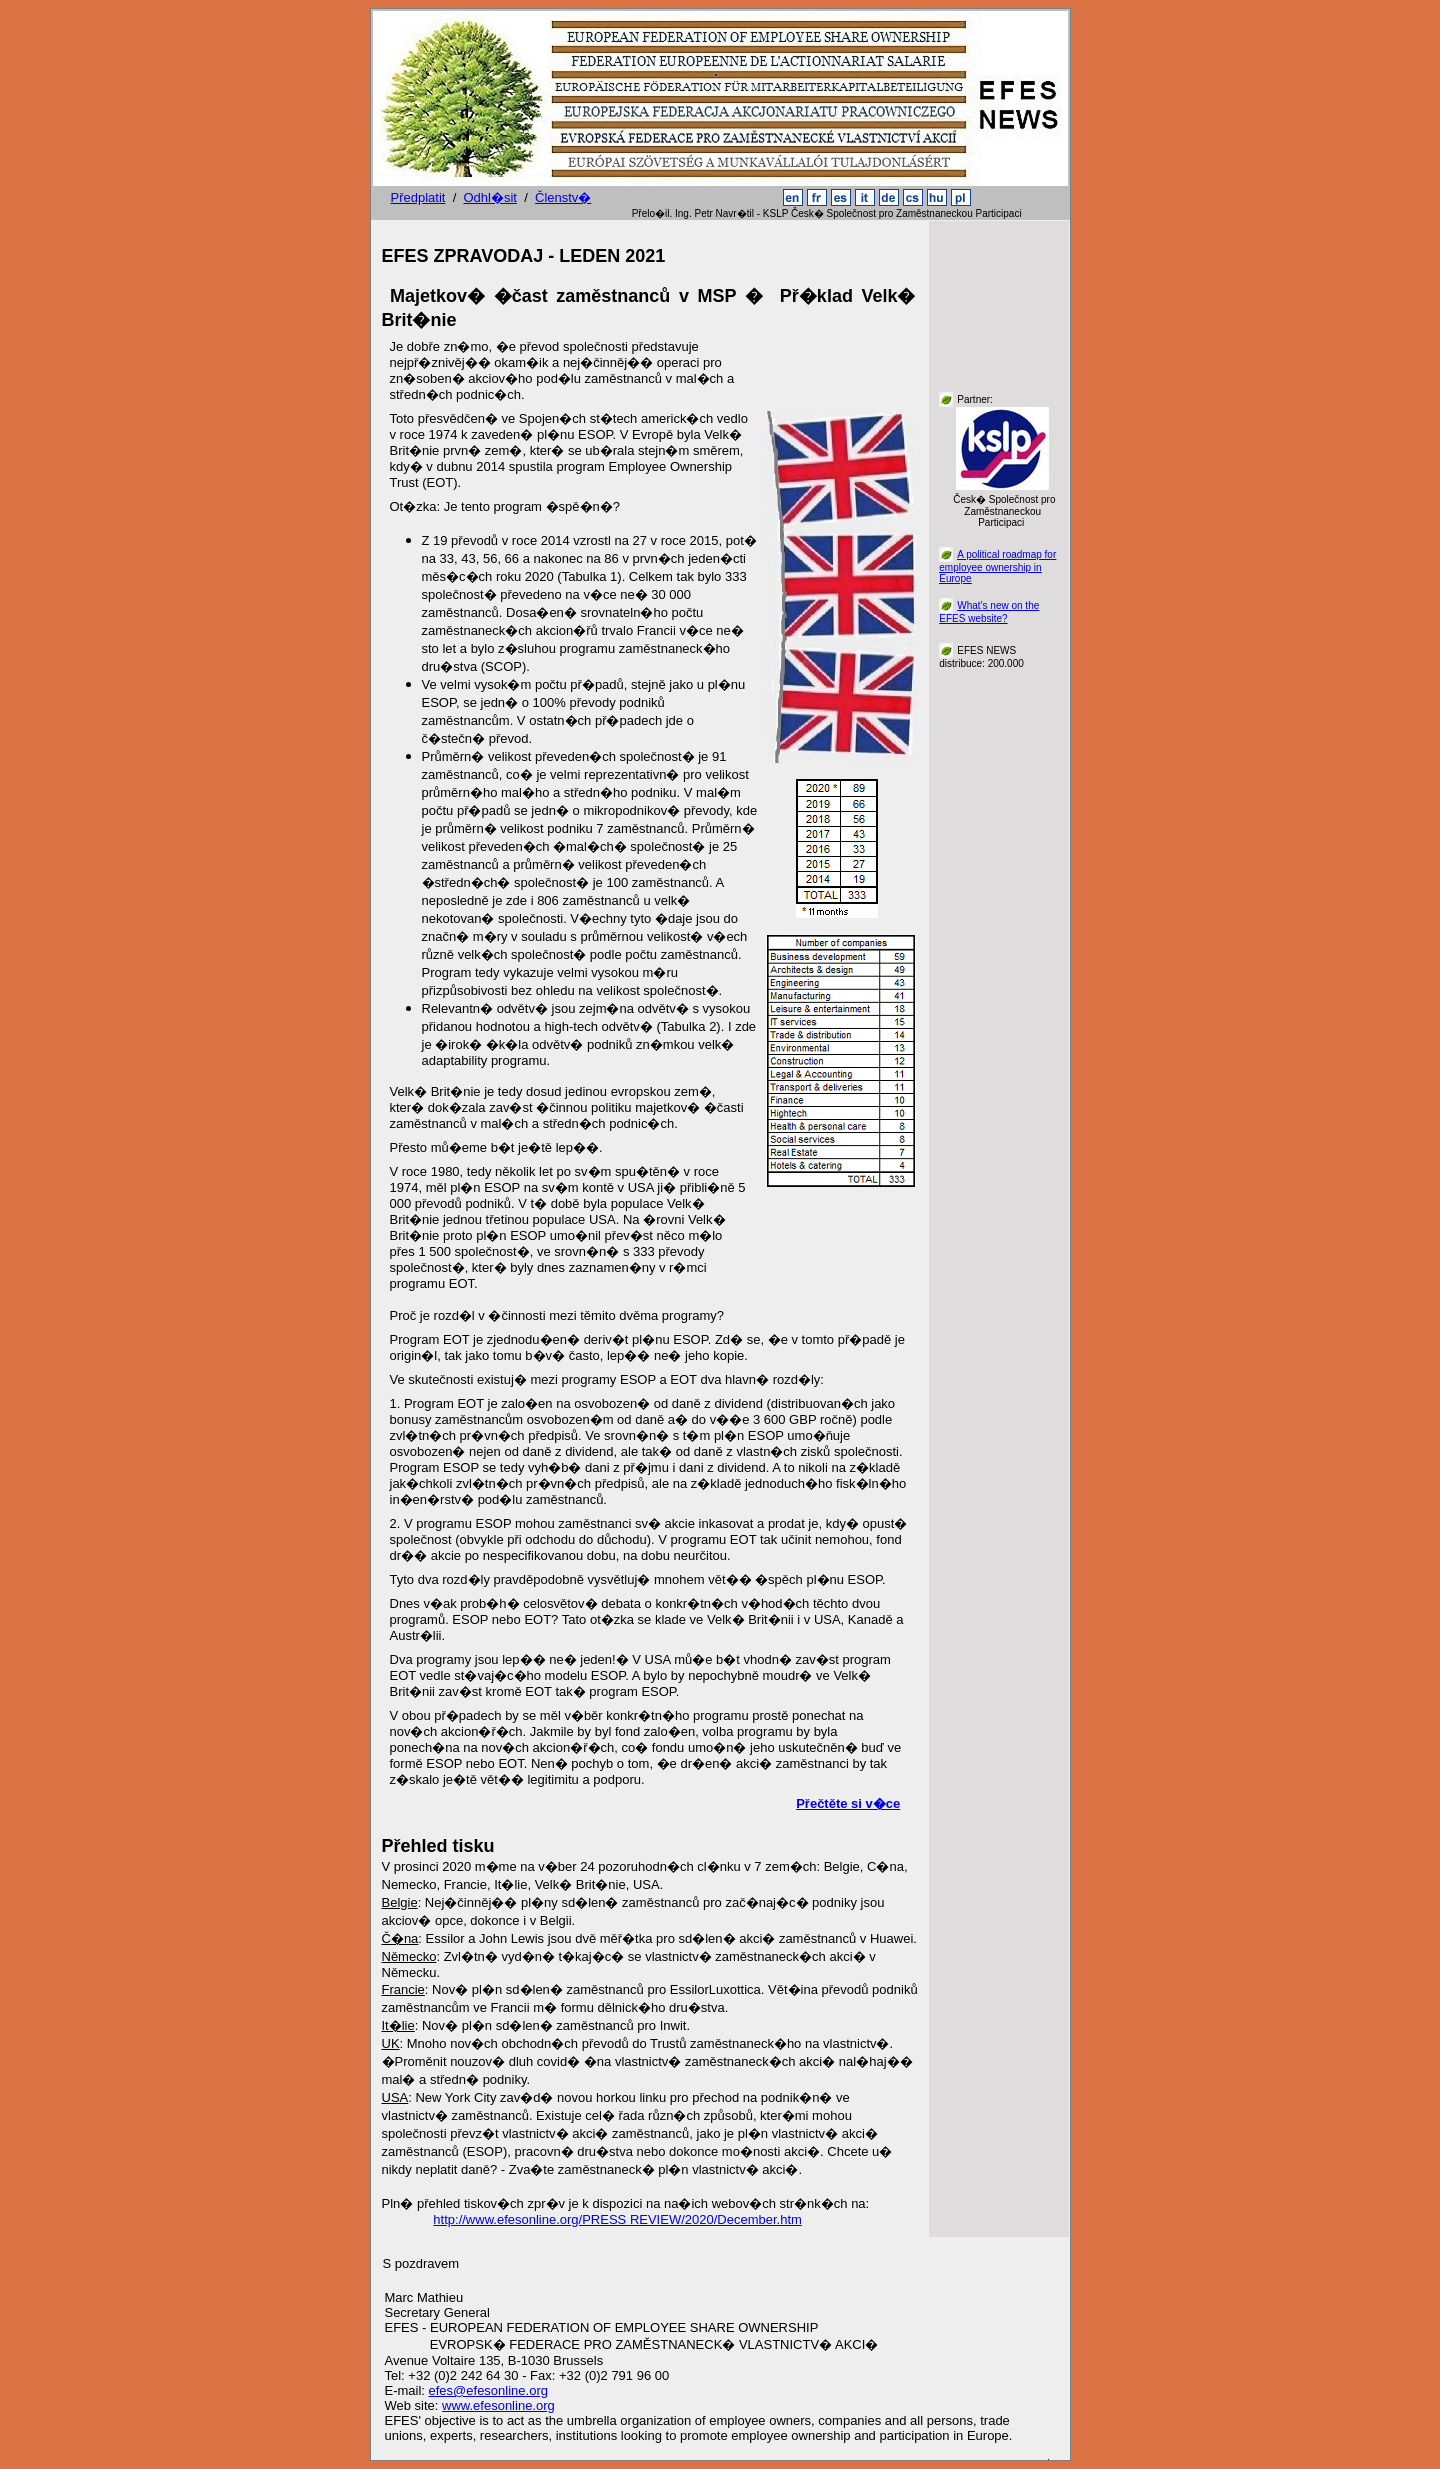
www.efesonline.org (498, 2405)
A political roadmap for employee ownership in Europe (997, 566)
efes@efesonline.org (488, 2390)
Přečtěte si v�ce (848, 1803)
